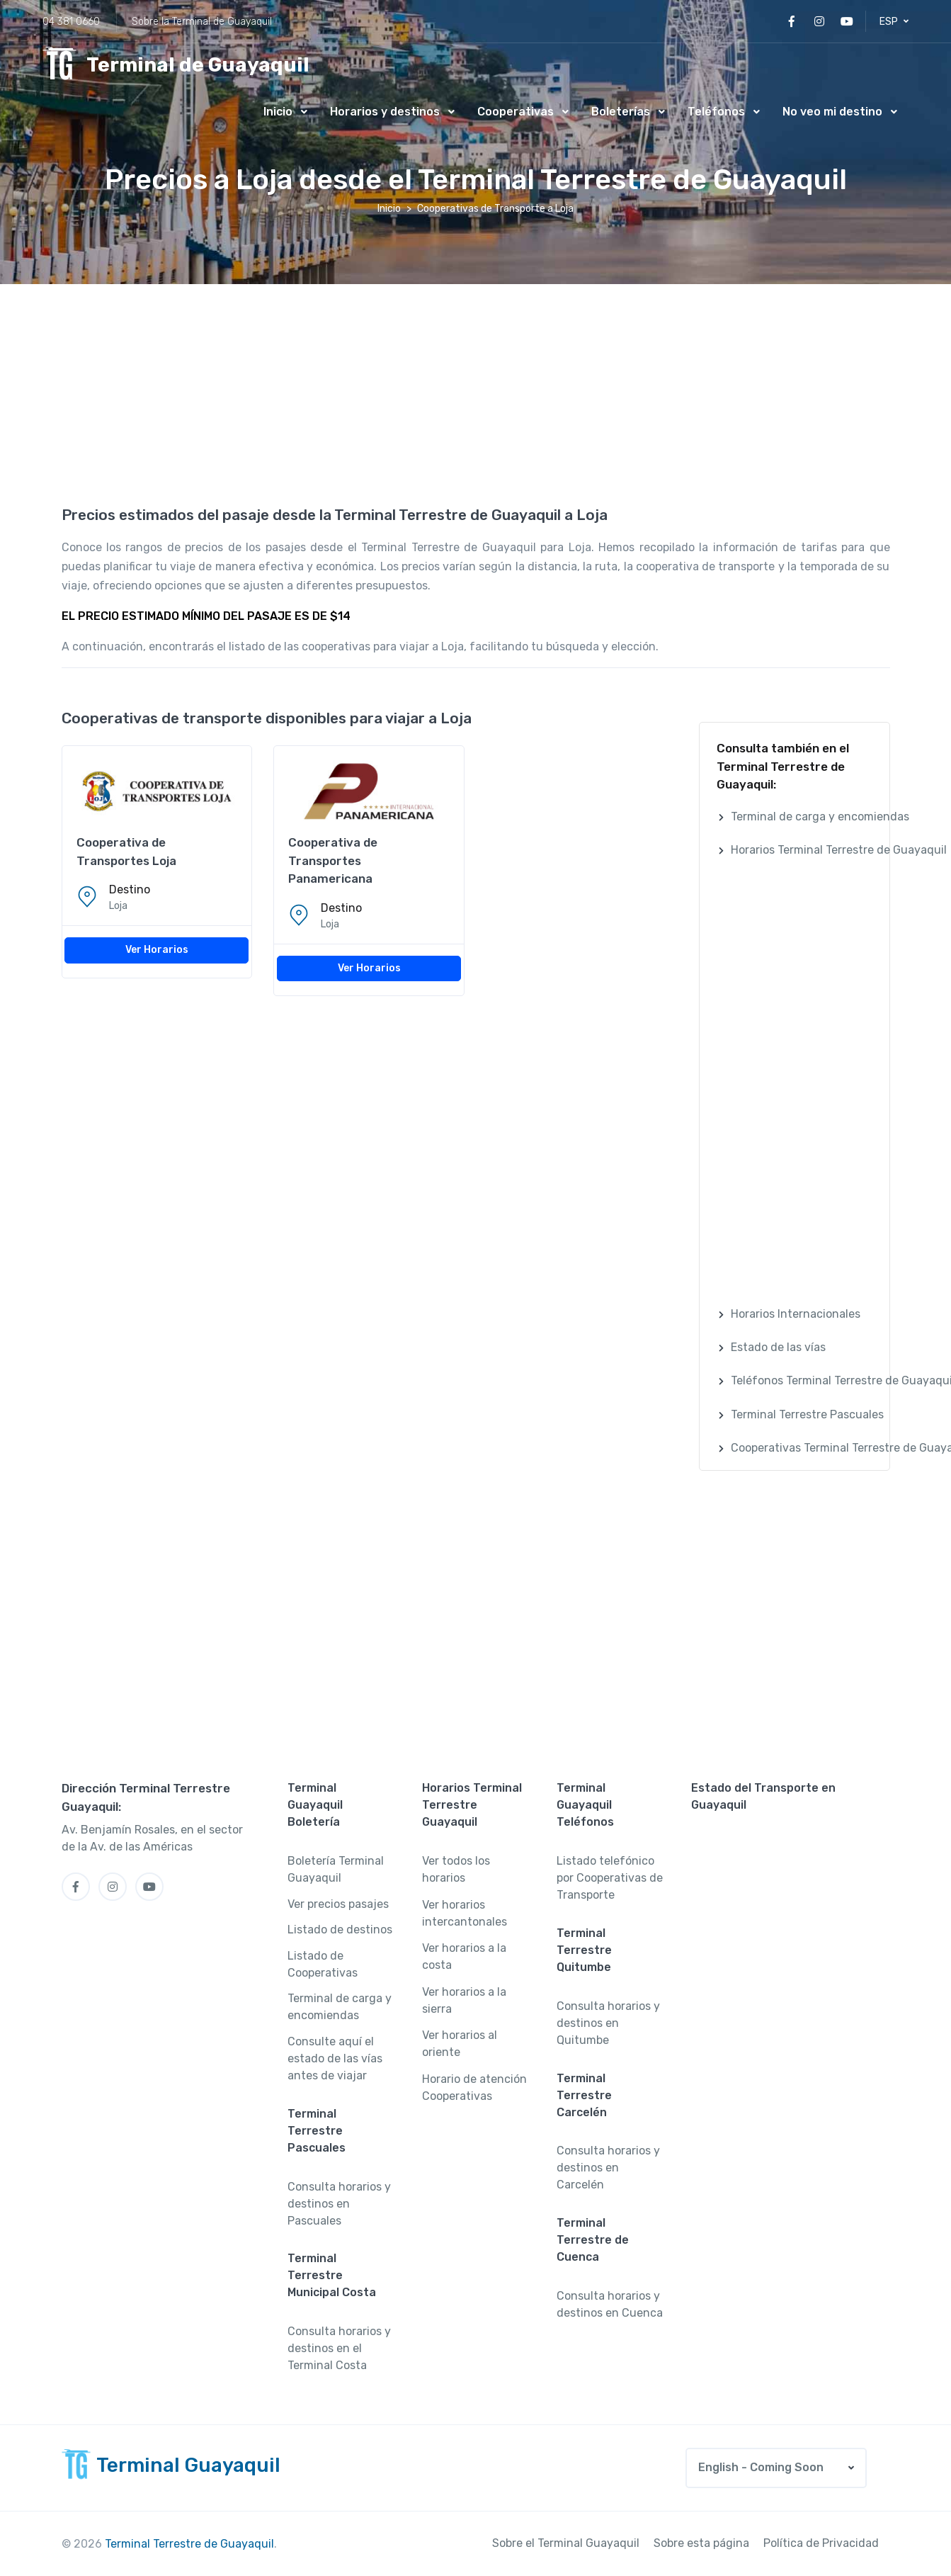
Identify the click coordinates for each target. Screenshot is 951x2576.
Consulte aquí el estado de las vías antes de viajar (334, 2058)
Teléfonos (716, 111)
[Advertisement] (476, 390)
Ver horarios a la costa (464, 1956)
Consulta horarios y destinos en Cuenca (610, 2304)
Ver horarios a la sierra (464, 2000)
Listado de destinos (339, 1929)
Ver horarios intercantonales (464, 1913)
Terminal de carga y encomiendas (339, 2007)
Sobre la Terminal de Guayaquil (202, 22)
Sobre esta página (701, 2543)
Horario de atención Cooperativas (474, 2087)
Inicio (277, 111)
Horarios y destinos (385, 111)
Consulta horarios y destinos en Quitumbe (608, 2023)
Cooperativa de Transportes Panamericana (332, 860)
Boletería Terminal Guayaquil (335, 1869)
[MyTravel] (175, 64)
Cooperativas (515, 111)
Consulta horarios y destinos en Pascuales (339, 2203)
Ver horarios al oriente (459, 2043)
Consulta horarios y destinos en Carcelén (608, 2167)
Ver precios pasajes (338, 1904)
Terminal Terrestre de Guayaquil (189, 2543)
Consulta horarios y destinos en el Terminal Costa (339, 2348)
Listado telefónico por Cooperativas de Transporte (610, 1878)
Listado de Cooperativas (322, 1964)
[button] (894, 21)
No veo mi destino (832, 111)
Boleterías (620, 111)
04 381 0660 (71, 22)
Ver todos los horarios (456, 1869)
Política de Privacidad (821, 2543)
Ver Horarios (156, 950)
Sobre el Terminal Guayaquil (565, 2543)
